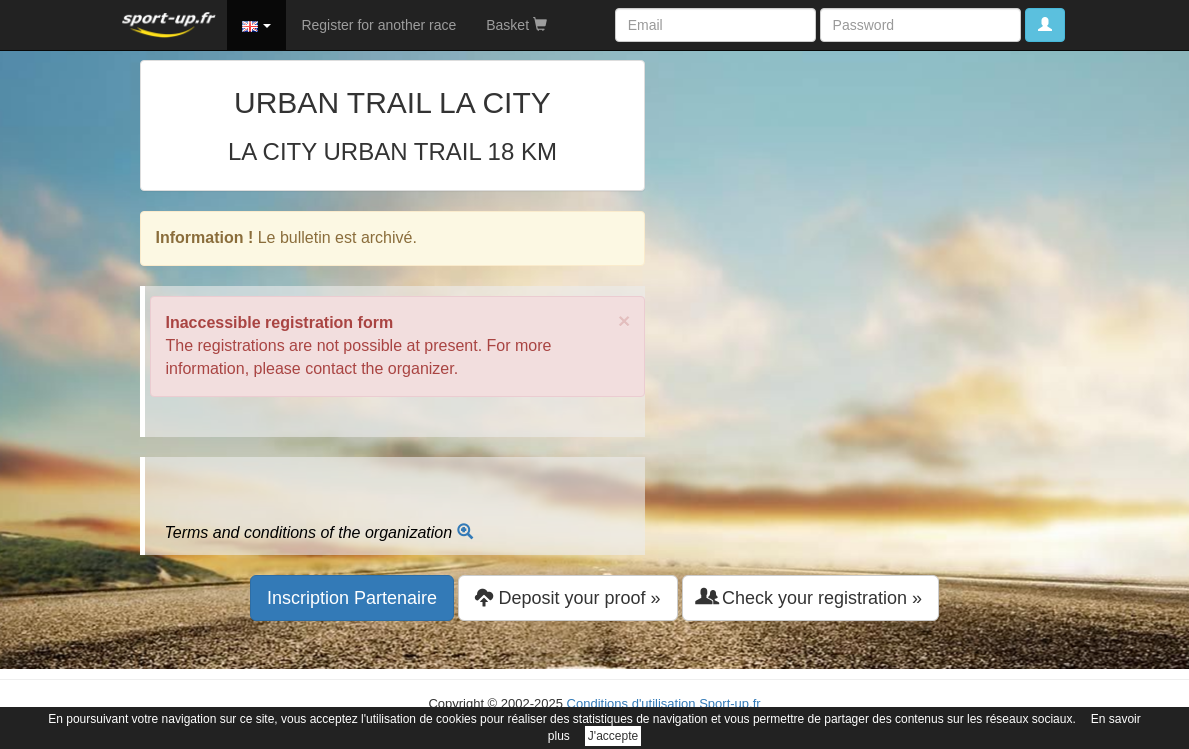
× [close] (624, 320)
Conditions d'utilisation (631, 703)
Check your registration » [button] (810, 597)
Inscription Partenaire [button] (352, 598)
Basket (516, 25)
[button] (257, 25)
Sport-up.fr (729, 703)
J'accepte (613, 736)
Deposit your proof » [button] (567, 597)
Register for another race (378, 25)
